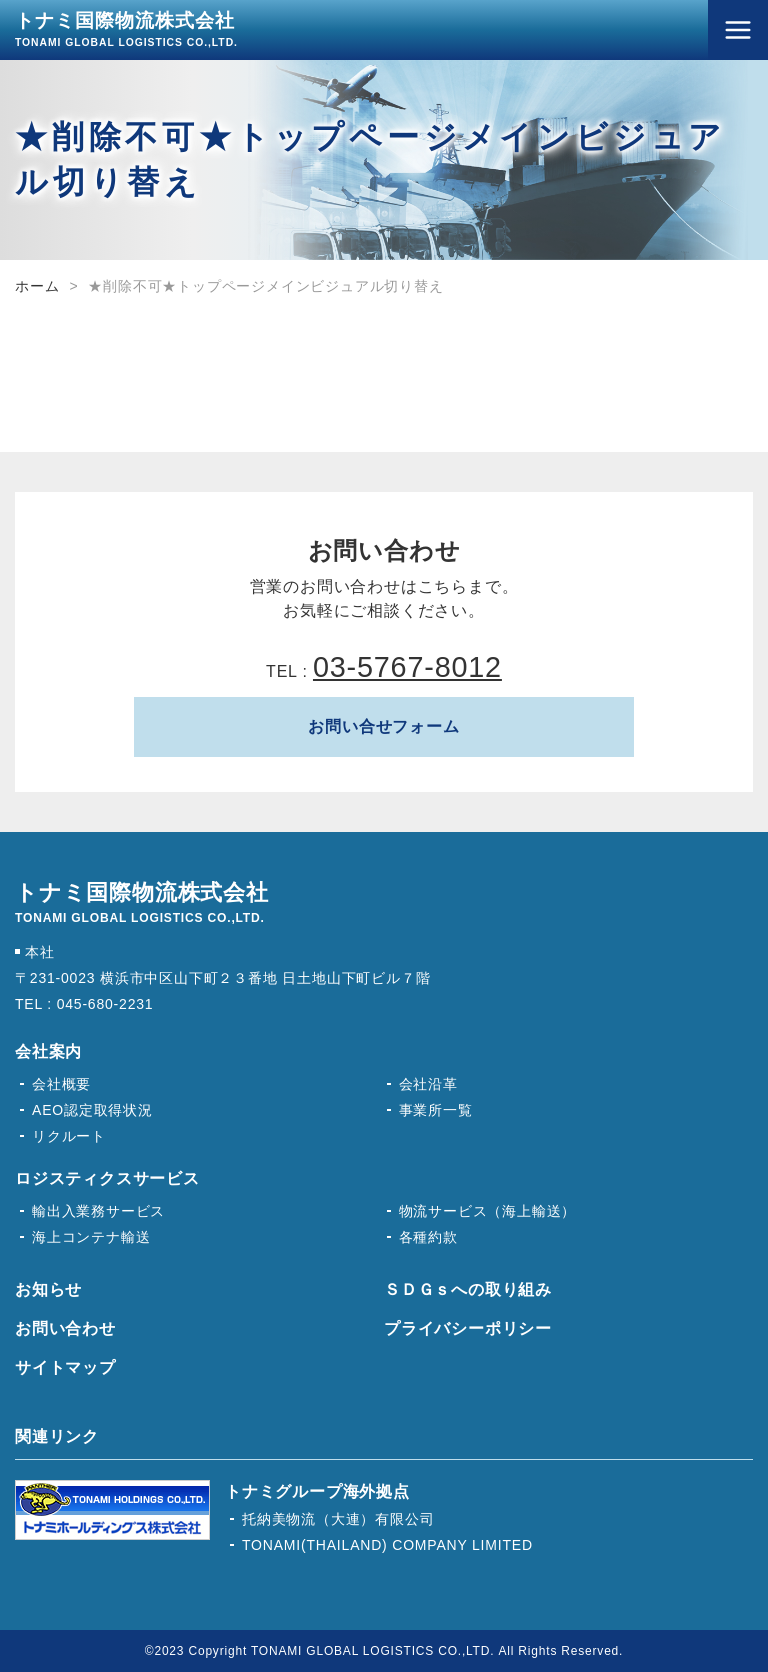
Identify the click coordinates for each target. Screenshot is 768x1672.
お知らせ (48, 1289)
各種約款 (428, 1237)
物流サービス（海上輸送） (488, 1211)
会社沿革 (428, 1084)
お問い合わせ (65, 1328)
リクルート (69, 1136)
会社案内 (48, 1051)
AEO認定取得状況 (92, 1110)
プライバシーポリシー (468, 1328)
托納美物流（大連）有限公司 (338, 1519)
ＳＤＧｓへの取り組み (468, 1289)
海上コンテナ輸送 (91, 1237)
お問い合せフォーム (383, 726)
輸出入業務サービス (98, 1211)
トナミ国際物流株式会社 (126, 29)
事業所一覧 (436, 1110)
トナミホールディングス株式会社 (112, 1510)
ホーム (37, 286)
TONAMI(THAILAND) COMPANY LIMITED (387, 1545)
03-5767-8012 (407, 667)
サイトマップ (65, 1367)
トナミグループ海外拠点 (317, 1491)
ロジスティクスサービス (107, 1178)
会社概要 (61, 1084)
